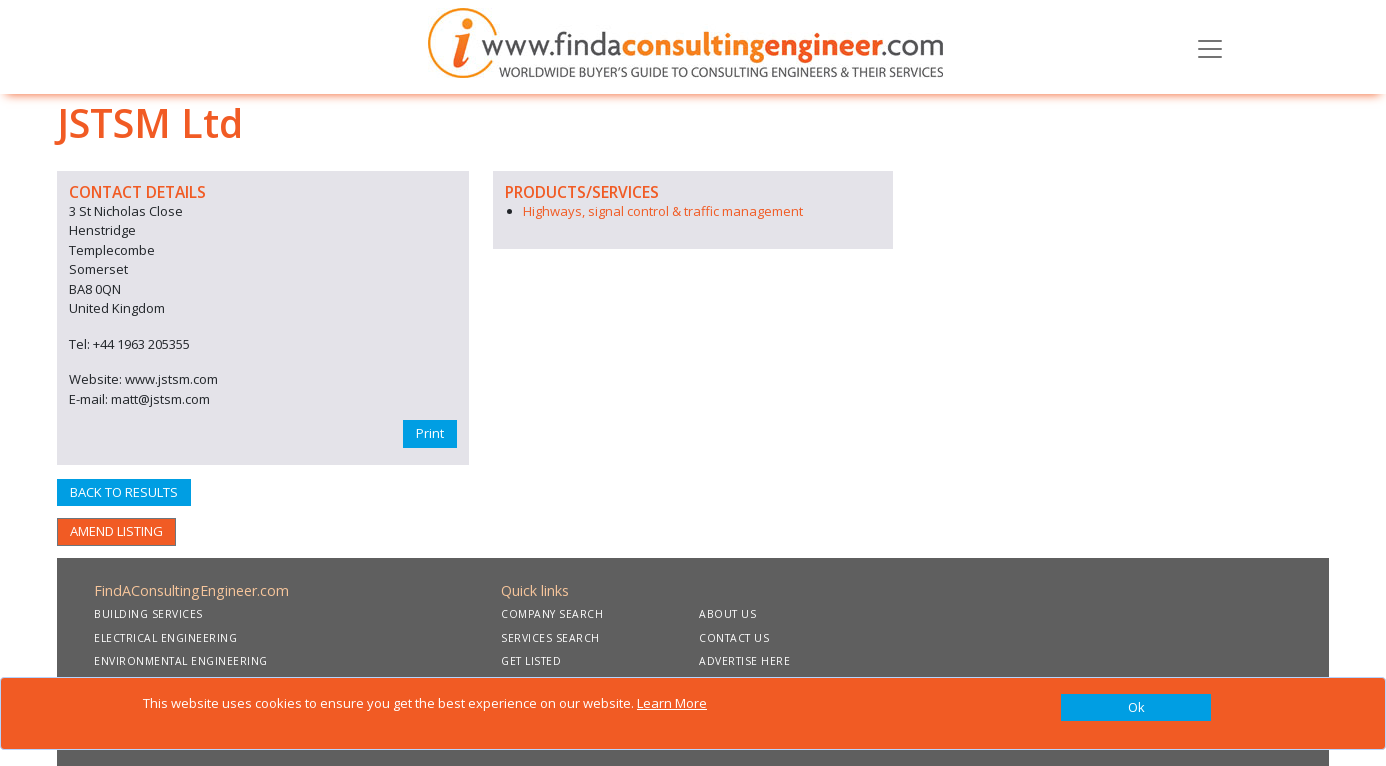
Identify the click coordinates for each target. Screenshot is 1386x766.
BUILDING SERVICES (148, 614)
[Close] (1136, 708)
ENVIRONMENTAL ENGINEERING (181, 661)
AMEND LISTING (116, 531)
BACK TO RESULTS (124, 492)
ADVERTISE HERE (744, 661)
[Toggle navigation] (1210, 47)
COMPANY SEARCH (552, 614)
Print (430, 433)
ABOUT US (727, 614)
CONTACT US (734, 638)
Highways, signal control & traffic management (663, 211)
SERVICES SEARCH (550, 638)
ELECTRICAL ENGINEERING (165, 638)
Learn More (672, 703)
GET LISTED (531, 661)
